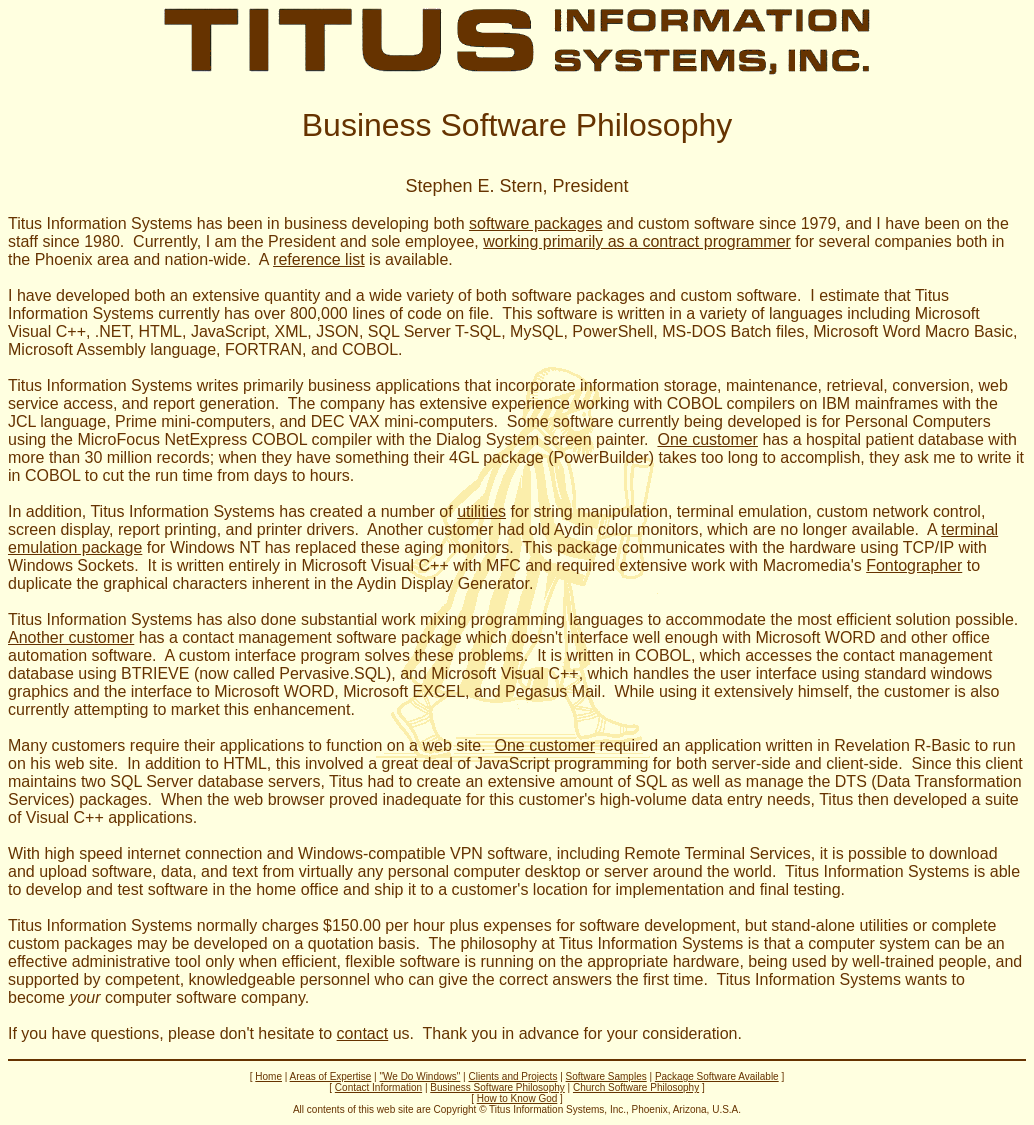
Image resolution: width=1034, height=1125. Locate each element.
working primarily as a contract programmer (637, 241)
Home (268, 1076)
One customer (707, 439)
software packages (535, 223)
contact (363, 1033)
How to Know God (517, 1098)
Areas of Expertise (331, 1076)
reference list (319, 259)
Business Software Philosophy (497, 1087)
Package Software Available (717, 1076)
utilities (481, 511)
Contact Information (378, 1087)
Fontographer (914, 565)
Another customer (71, 637)
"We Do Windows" (419, 1076)
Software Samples (606, 1076)
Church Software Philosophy (636, 1087)
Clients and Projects (512, 1076)
